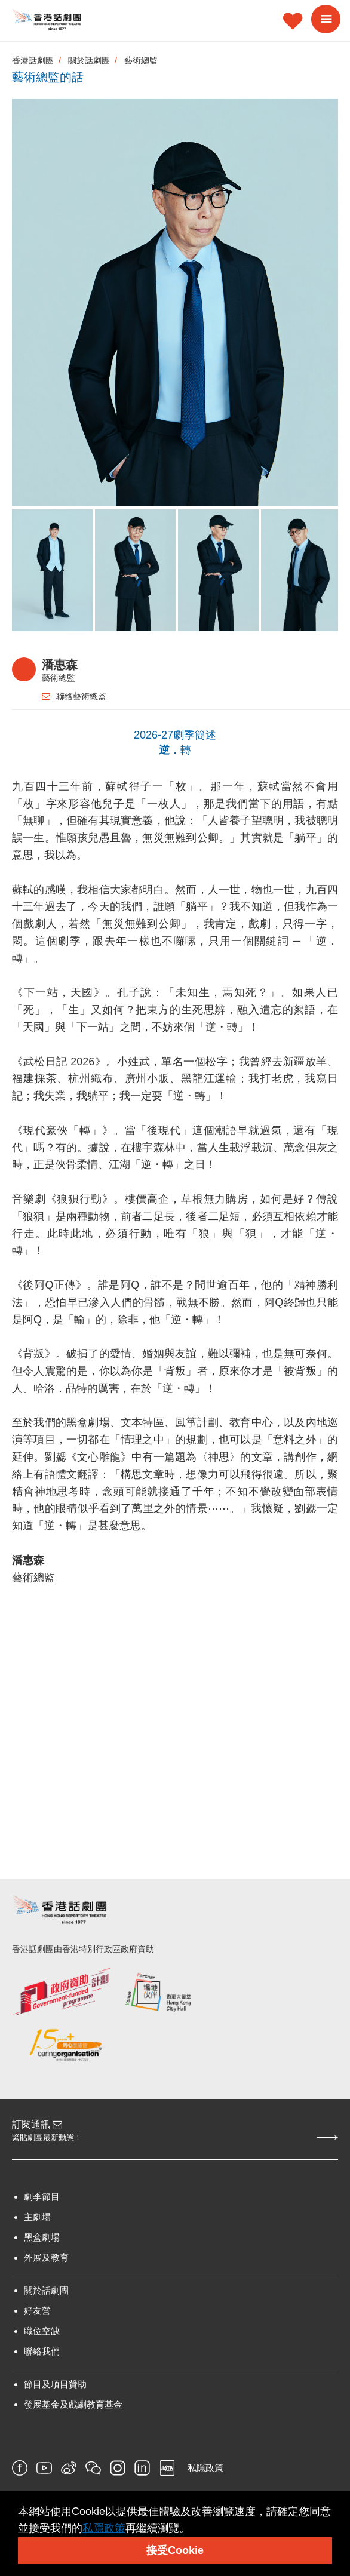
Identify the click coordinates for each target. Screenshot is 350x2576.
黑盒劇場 (42, 2237)
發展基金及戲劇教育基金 (73, 2404)
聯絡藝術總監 (74, 696)
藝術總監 (141, 60)
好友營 (37, 2311)
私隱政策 (205, 2468)
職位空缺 (42, 2331)
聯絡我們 (42, 2351)
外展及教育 (46, 2257)
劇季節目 (42, 2196)
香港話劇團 (33, 60)
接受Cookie (175, 2550)
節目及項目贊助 (55, 2384)
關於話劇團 (89, 60)
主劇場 (37, 2217)
